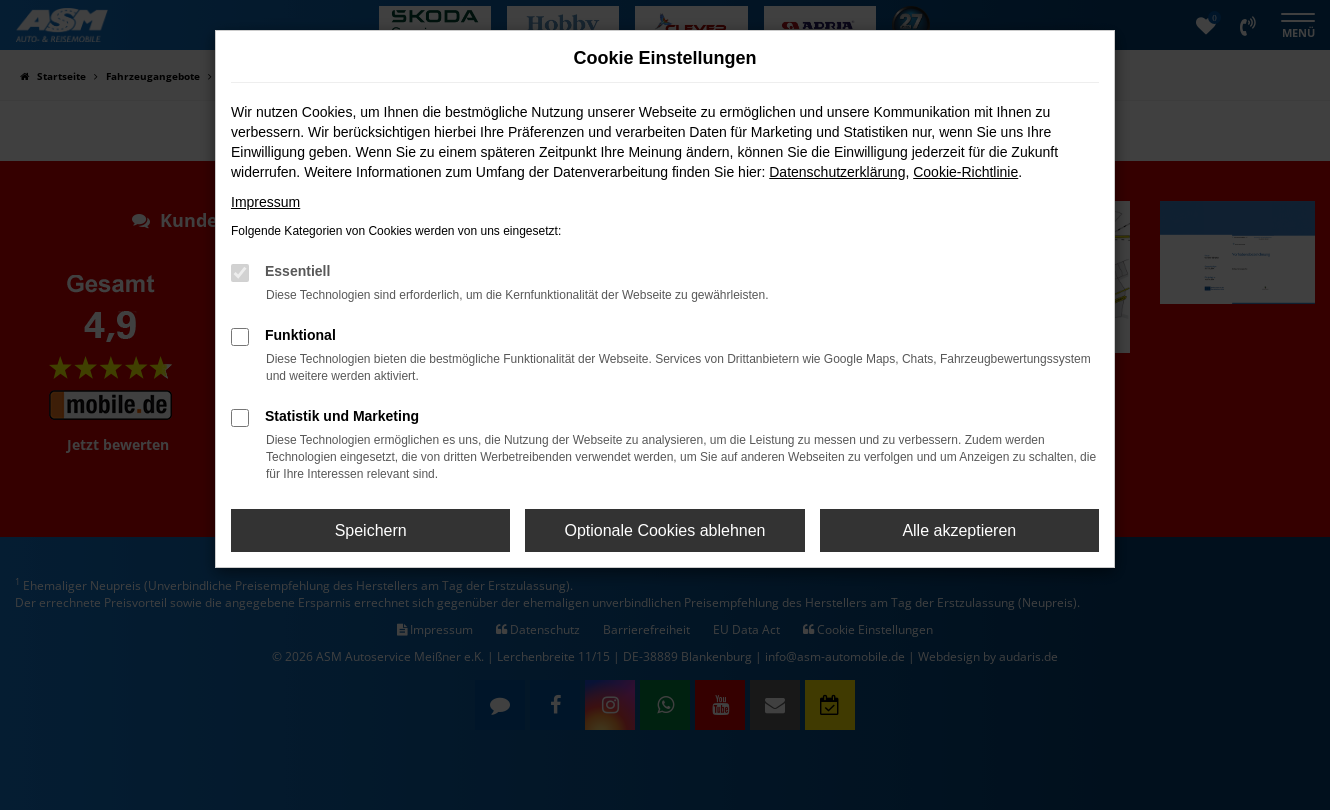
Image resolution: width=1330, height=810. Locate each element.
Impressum (265, 202)
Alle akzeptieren (959, 530)
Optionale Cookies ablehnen (664, 530)
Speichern (371, 530)
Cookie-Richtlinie (965, 172)
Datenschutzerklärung (837, 172)
